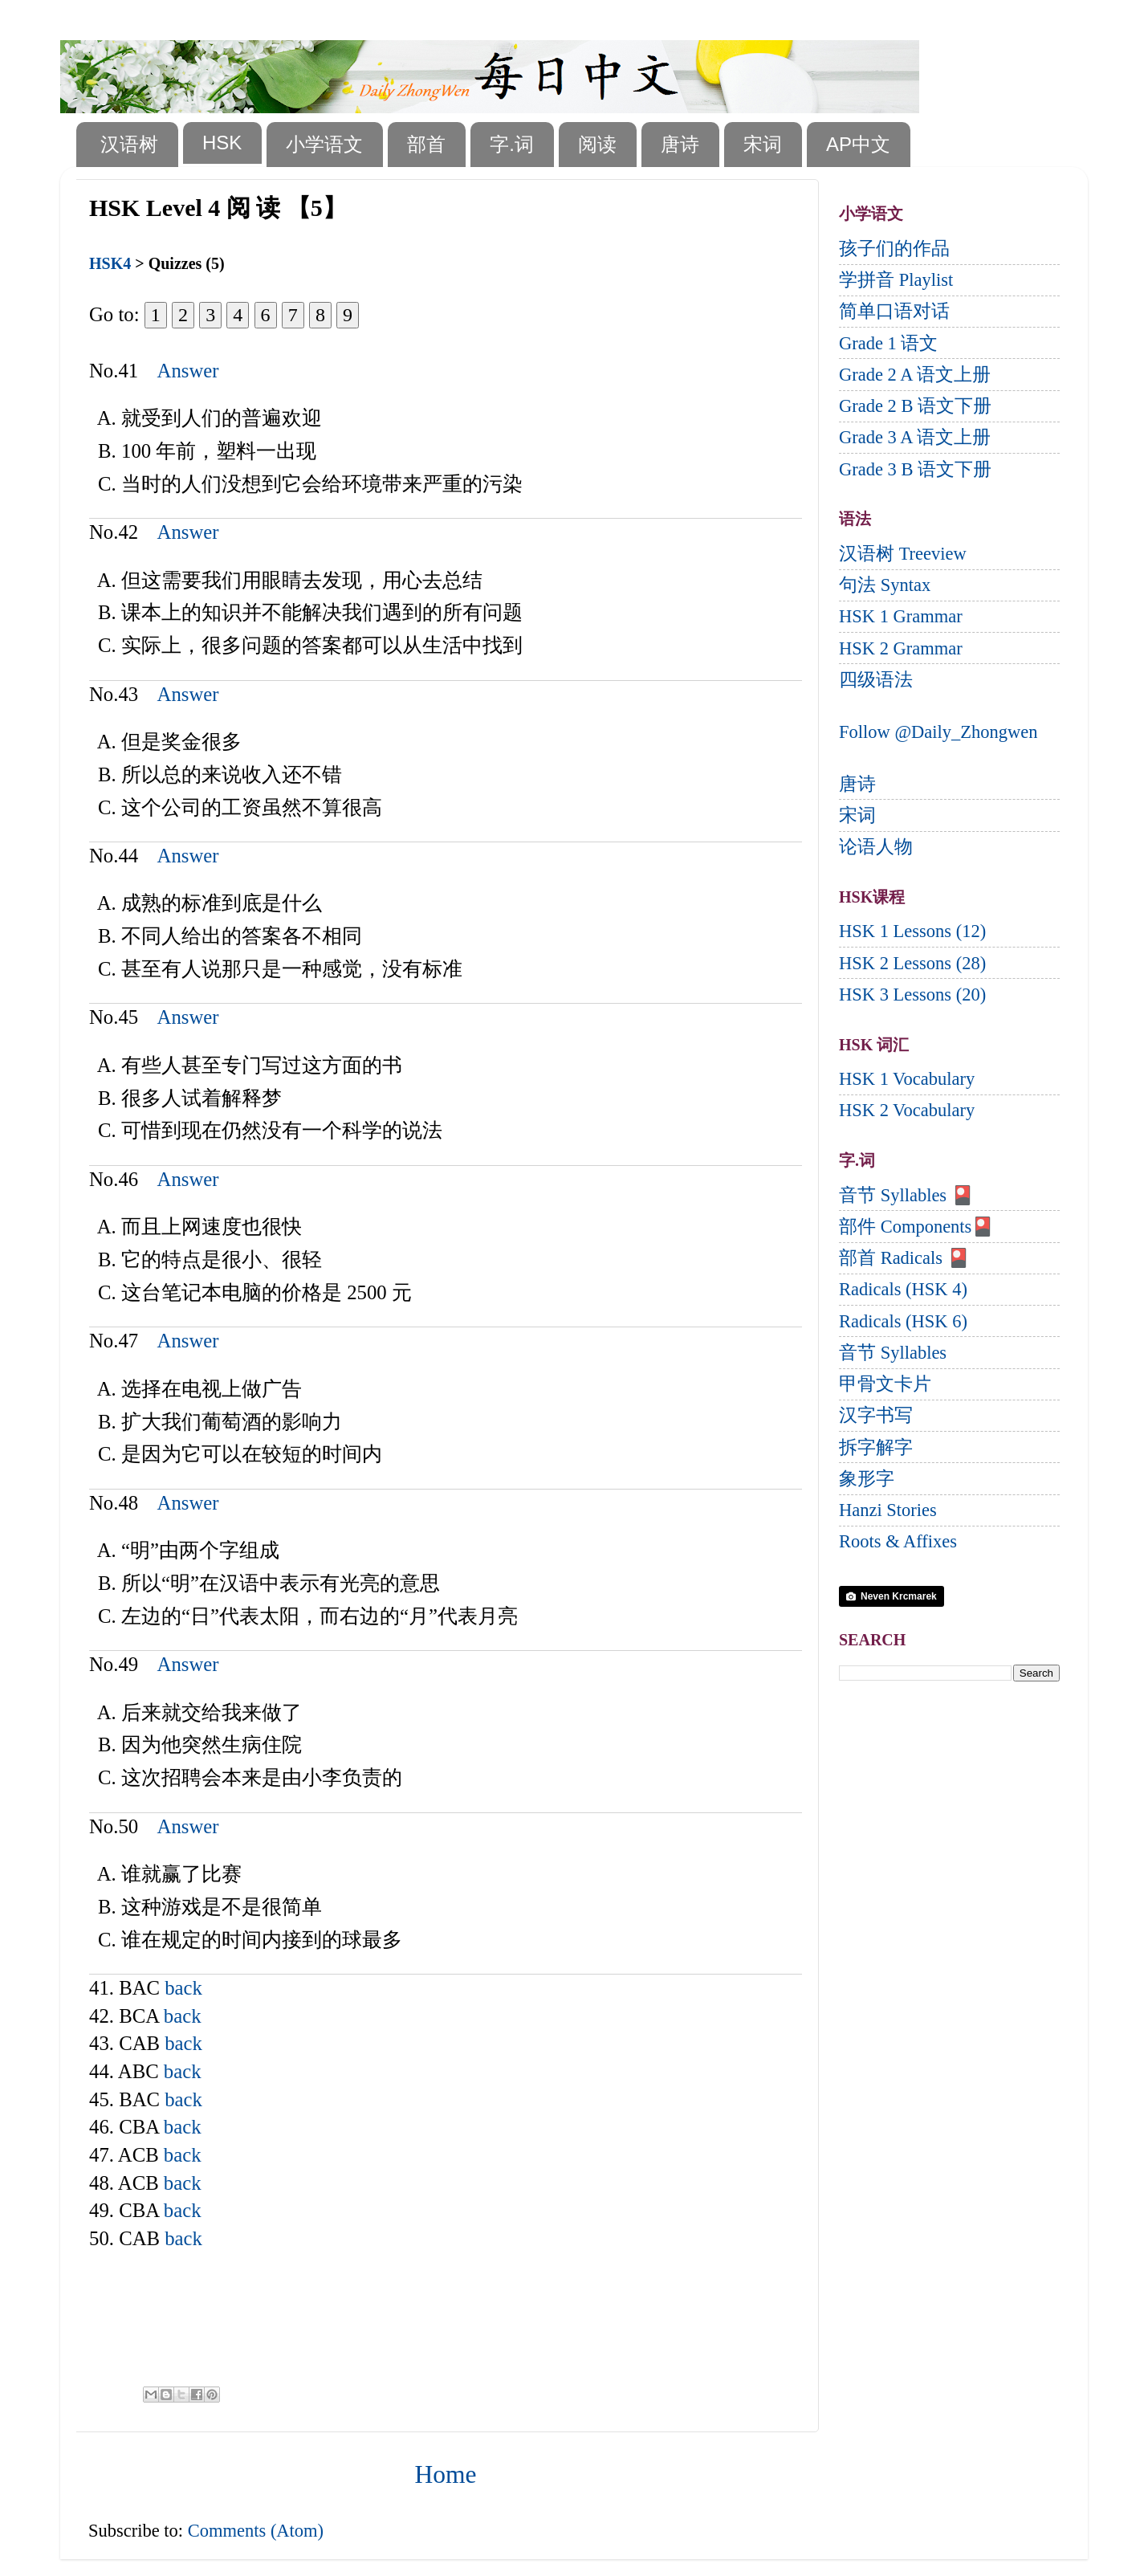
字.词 (512, 144)
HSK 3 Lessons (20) (912, 994)
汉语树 (129, 144)
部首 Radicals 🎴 (904, 1258)
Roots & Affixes (898, 1541)
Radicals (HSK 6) (903, 1321)
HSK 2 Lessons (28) (912, 963)
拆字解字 (876, 1447)
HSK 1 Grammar (901, 616)
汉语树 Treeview (903, 554)
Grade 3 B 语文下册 (915, 469)
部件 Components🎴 (916, 1227)
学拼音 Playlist (896, 280)
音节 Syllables (892, 1353)
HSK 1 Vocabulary (907, 1079)
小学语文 (324, 144)
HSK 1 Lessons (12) (912, 931)
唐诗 (680, 144)
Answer (188, 370)
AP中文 (858, 144)
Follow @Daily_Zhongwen (938, 732)
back (183, 1988)
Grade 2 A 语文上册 (915, 375)
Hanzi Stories (888, 1510)
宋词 (762, 144)
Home (446, 2474)
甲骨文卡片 (885, 1384)
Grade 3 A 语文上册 (915, 437)
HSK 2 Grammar (901, 648)
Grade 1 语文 (888, 343)
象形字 (866, 1479)
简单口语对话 (894, 311)
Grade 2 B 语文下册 (915, 406)
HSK (222, 142)
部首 (426, 144)
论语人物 (876, 847)
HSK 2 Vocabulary (907, 1110)
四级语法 (876, 680)
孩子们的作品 (894, 248)
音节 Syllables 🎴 (906, 1195)
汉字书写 (876, 1415)
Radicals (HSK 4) (903, 1289)
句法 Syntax (884, 585)
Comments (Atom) (256, 2531)
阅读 (597, 144)
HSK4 (110, 263)
